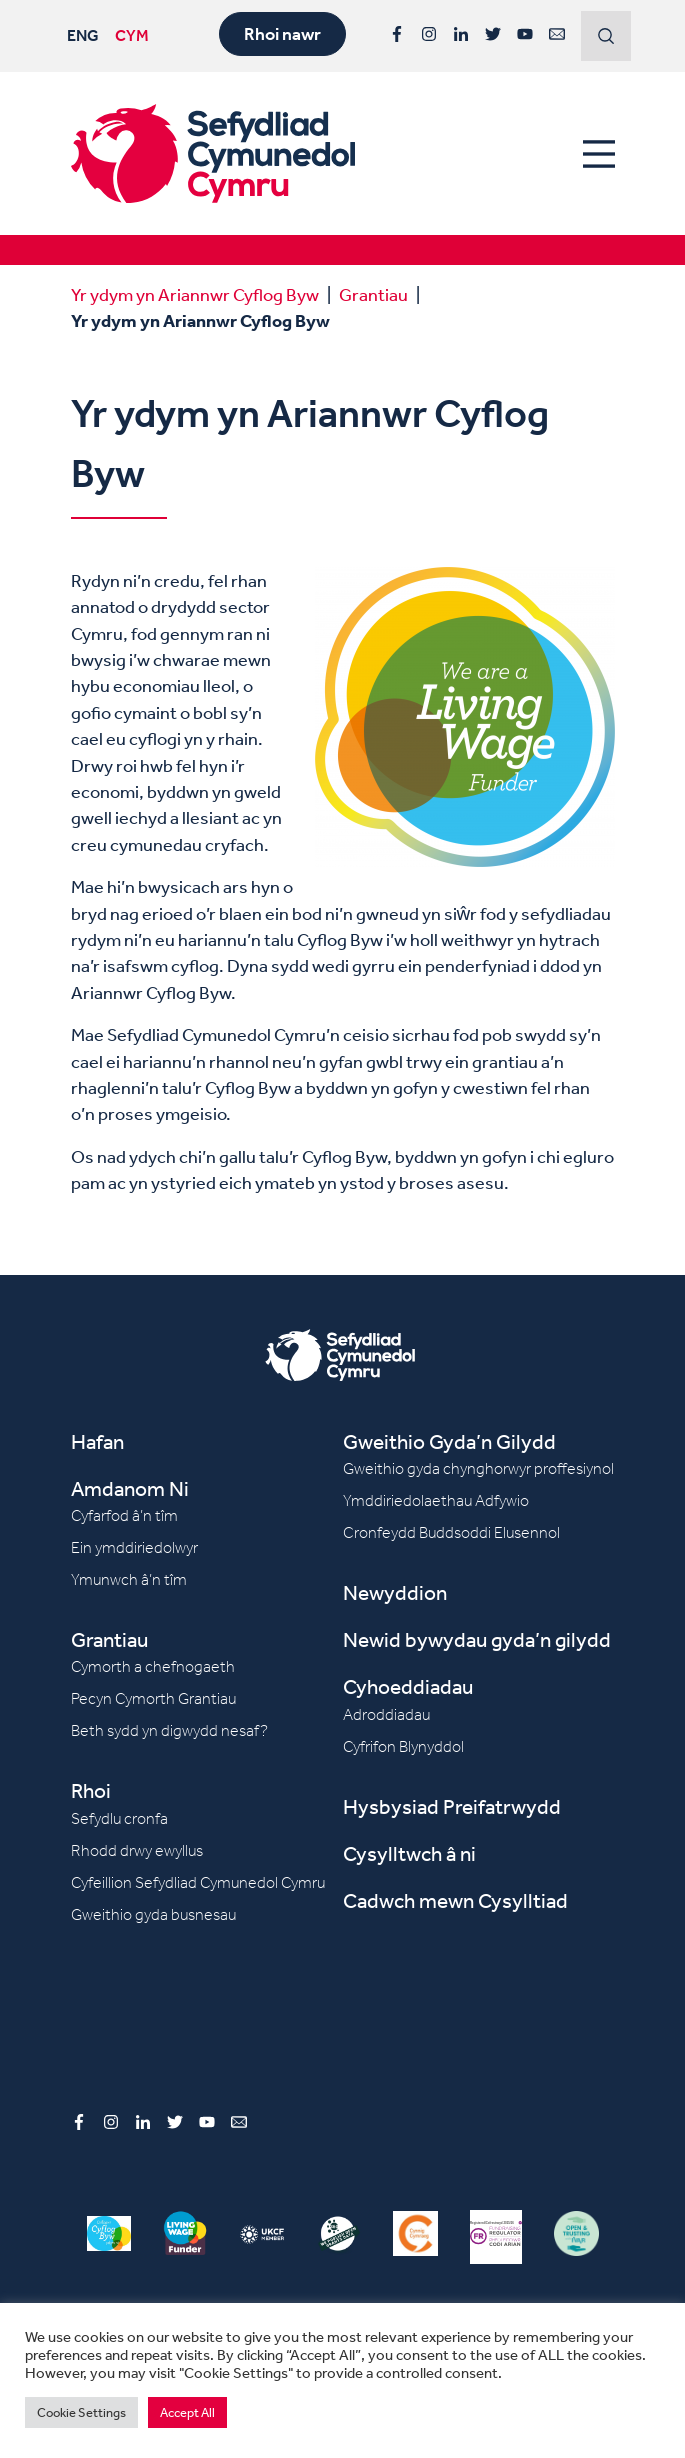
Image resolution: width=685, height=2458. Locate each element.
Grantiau (373, 294)
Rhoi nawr (282, 34)
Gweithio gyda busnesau (153, 1914)
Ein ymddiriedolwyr (134, 1547)
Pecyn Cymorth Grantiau (153, 1698)
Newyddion (395, 1592)
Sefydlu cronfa (119, 1818)
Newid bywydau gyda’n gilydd (477, 1639)
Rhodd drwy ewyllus (137, 1850)
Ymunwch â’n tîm (129, 1579)
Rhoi (91, 1790)
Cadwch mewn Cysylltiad (455, 1900)
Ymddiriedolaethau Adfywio (436, 1500)
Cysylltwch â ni (409, 1853)
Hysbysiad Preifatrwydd (452, 1806)
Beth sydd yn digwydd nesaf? (169, 1730)
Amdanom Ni (130, 1488)
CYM (132, 35)
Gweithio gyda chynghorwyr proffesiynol (478, 1468)
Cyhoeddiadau (408, 1686)
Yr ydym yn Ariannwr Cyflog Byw (195, 294)
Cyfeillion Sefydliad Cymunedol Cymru (198, 1882)
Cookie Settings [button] (81, 2412)
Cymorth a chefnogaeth (153, 1666)
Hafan (97, 1441)
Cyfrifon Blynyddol (403, 1746)
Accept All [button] (187, 2412)
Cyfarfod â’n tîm (124, 1515)
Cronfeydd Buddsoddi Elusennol (451, 1532)
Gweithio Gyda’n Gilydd (449, 1441)
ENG (83, 35)
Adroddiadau (386, 1714)
